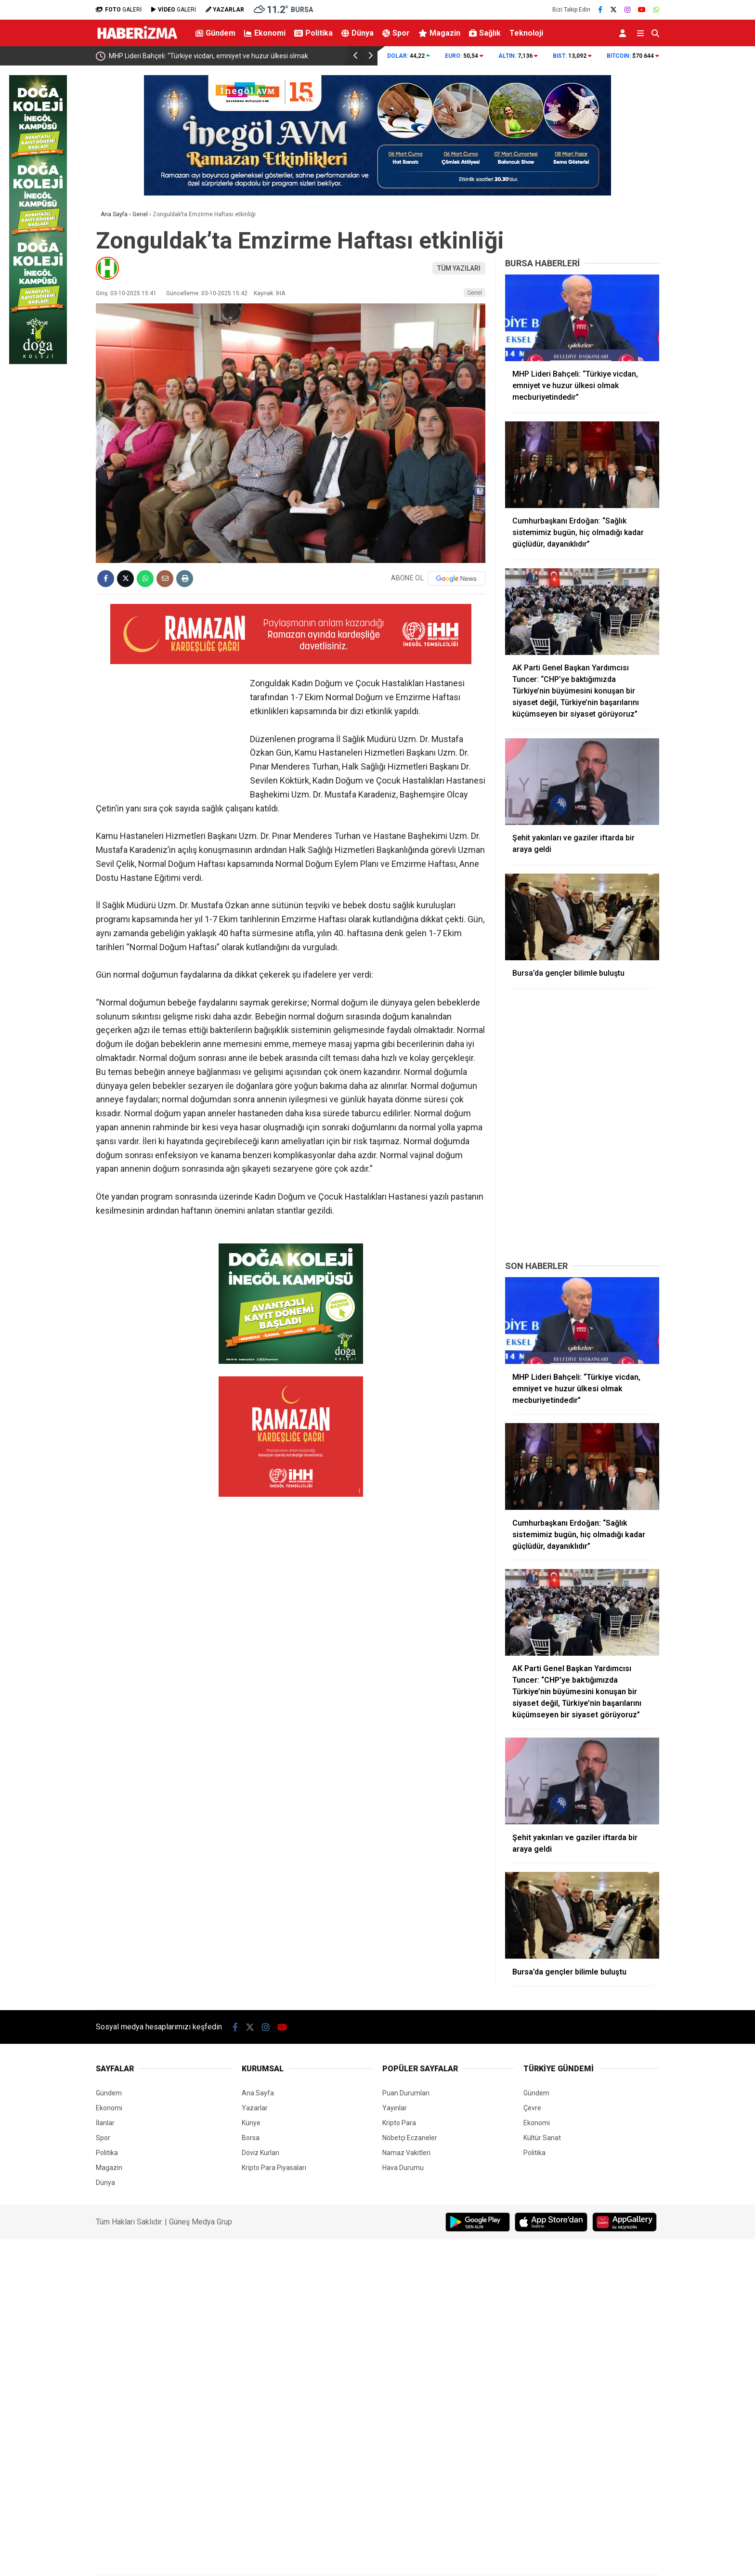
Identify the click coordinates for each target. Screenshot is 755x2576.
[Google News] (456, 578)
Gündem (215, 33)
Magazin (439, 33)
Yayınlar (394, 2108)
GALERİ (119, 9)
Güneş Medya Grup (200, 2221)
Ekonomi (265, 33)
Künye (251, 2123)
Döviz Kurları (260, 2153)
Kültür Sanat (542, 2138)
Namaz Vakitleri (406, 2153)
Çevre (532, 2108)
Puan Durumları (406, 2093)
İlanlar (105, 2123)
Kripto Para (399, 2123)
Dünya (357, 33)
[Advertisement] (582, 1189)
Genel (474, 292)
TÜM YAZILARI (459, 268)
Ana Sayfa (258, 2093)
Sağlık (485, 33)
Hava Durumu (403, 2167)
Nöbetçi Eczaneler (409, 2138)
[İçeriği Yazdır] (184, 578)
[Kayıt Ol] (624, 33)
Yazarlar (255, 2108)
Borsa (251, 2138)
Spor (396, 33)
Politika (313, 33)
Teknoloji (526, 33)
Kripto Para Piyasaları (274, 2167)
